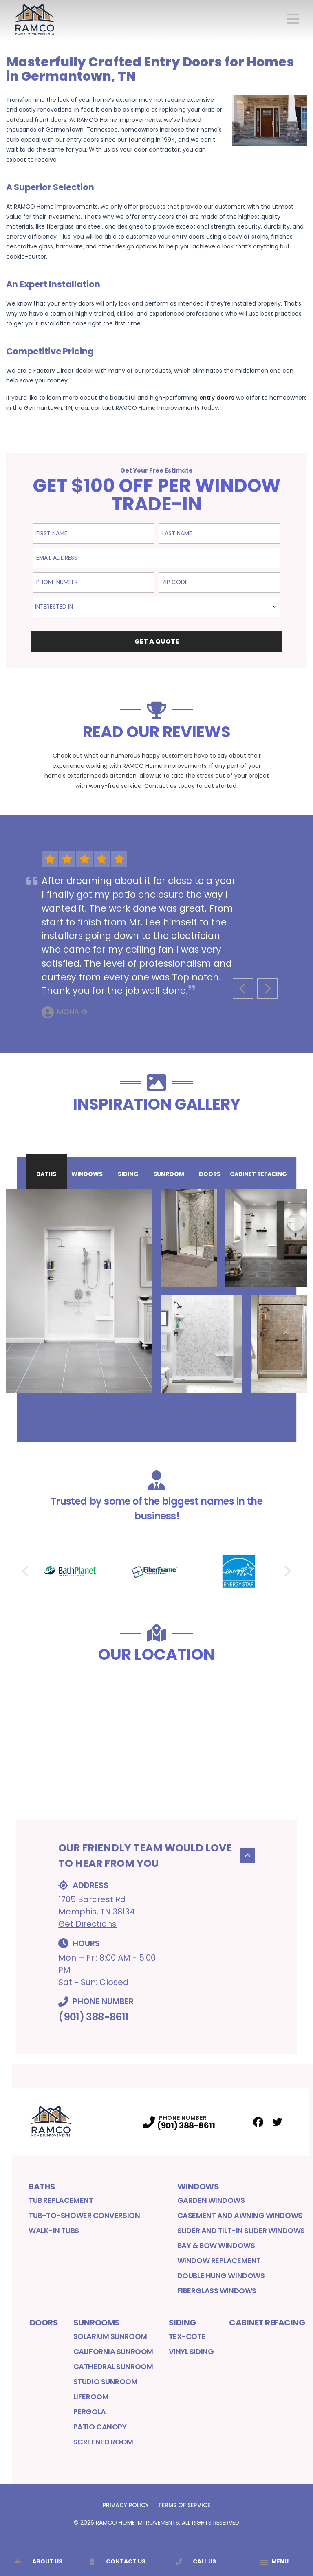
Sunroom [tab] (168, 1174)
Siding (182, 2322)
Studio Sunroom (105, 2381)
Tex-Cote (187, 2336)
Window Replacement (219, 2260)
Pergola (89, 2412)
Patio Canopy (100, 2427)
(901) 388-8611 (93, 2017)
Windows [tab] (87, 1174)
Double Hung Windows (221, 2275)
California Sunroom (113, 2351)
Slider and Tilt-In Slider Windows (241, 2230)
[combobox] (156, 607)
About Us (39, 2561)
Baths (42, 2186)
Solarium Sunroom (110, 2336)
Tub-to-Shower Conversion (84, 2215)
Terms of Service (184, 2505)
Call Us (196, 2561)
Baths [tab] (46, 1174)
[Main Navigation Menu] (292, 19)
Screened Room (103, 2442)
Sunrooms (96, 2322)
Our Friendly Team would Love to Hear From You (156, 1855)
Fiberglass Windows (216, 2291)
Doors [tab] (209, 1174)
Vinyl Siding (191, 2351)
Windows (198, 2186)
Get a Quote (156, 641)
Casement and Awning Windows (239, 2215)
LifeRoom (90, 2396)
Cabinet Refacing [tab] (258, 1174)
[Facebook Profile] (258, 2122)
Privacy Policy (126, 2505)
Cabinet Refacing (267, 2322)
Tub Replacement (61, 2200)
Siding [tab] (128, 1174)
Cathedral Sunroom (113, 2366)
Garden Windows (211, 2200)
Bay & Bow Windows (216, 2245)
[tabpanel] (156, 1291)
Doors (44, 2322)
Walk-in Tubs (54, 2230)
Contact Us (117, 2561)
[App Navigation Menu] (274, 2561)
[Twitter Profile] (277, 2122)
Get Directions (87, 1924)
